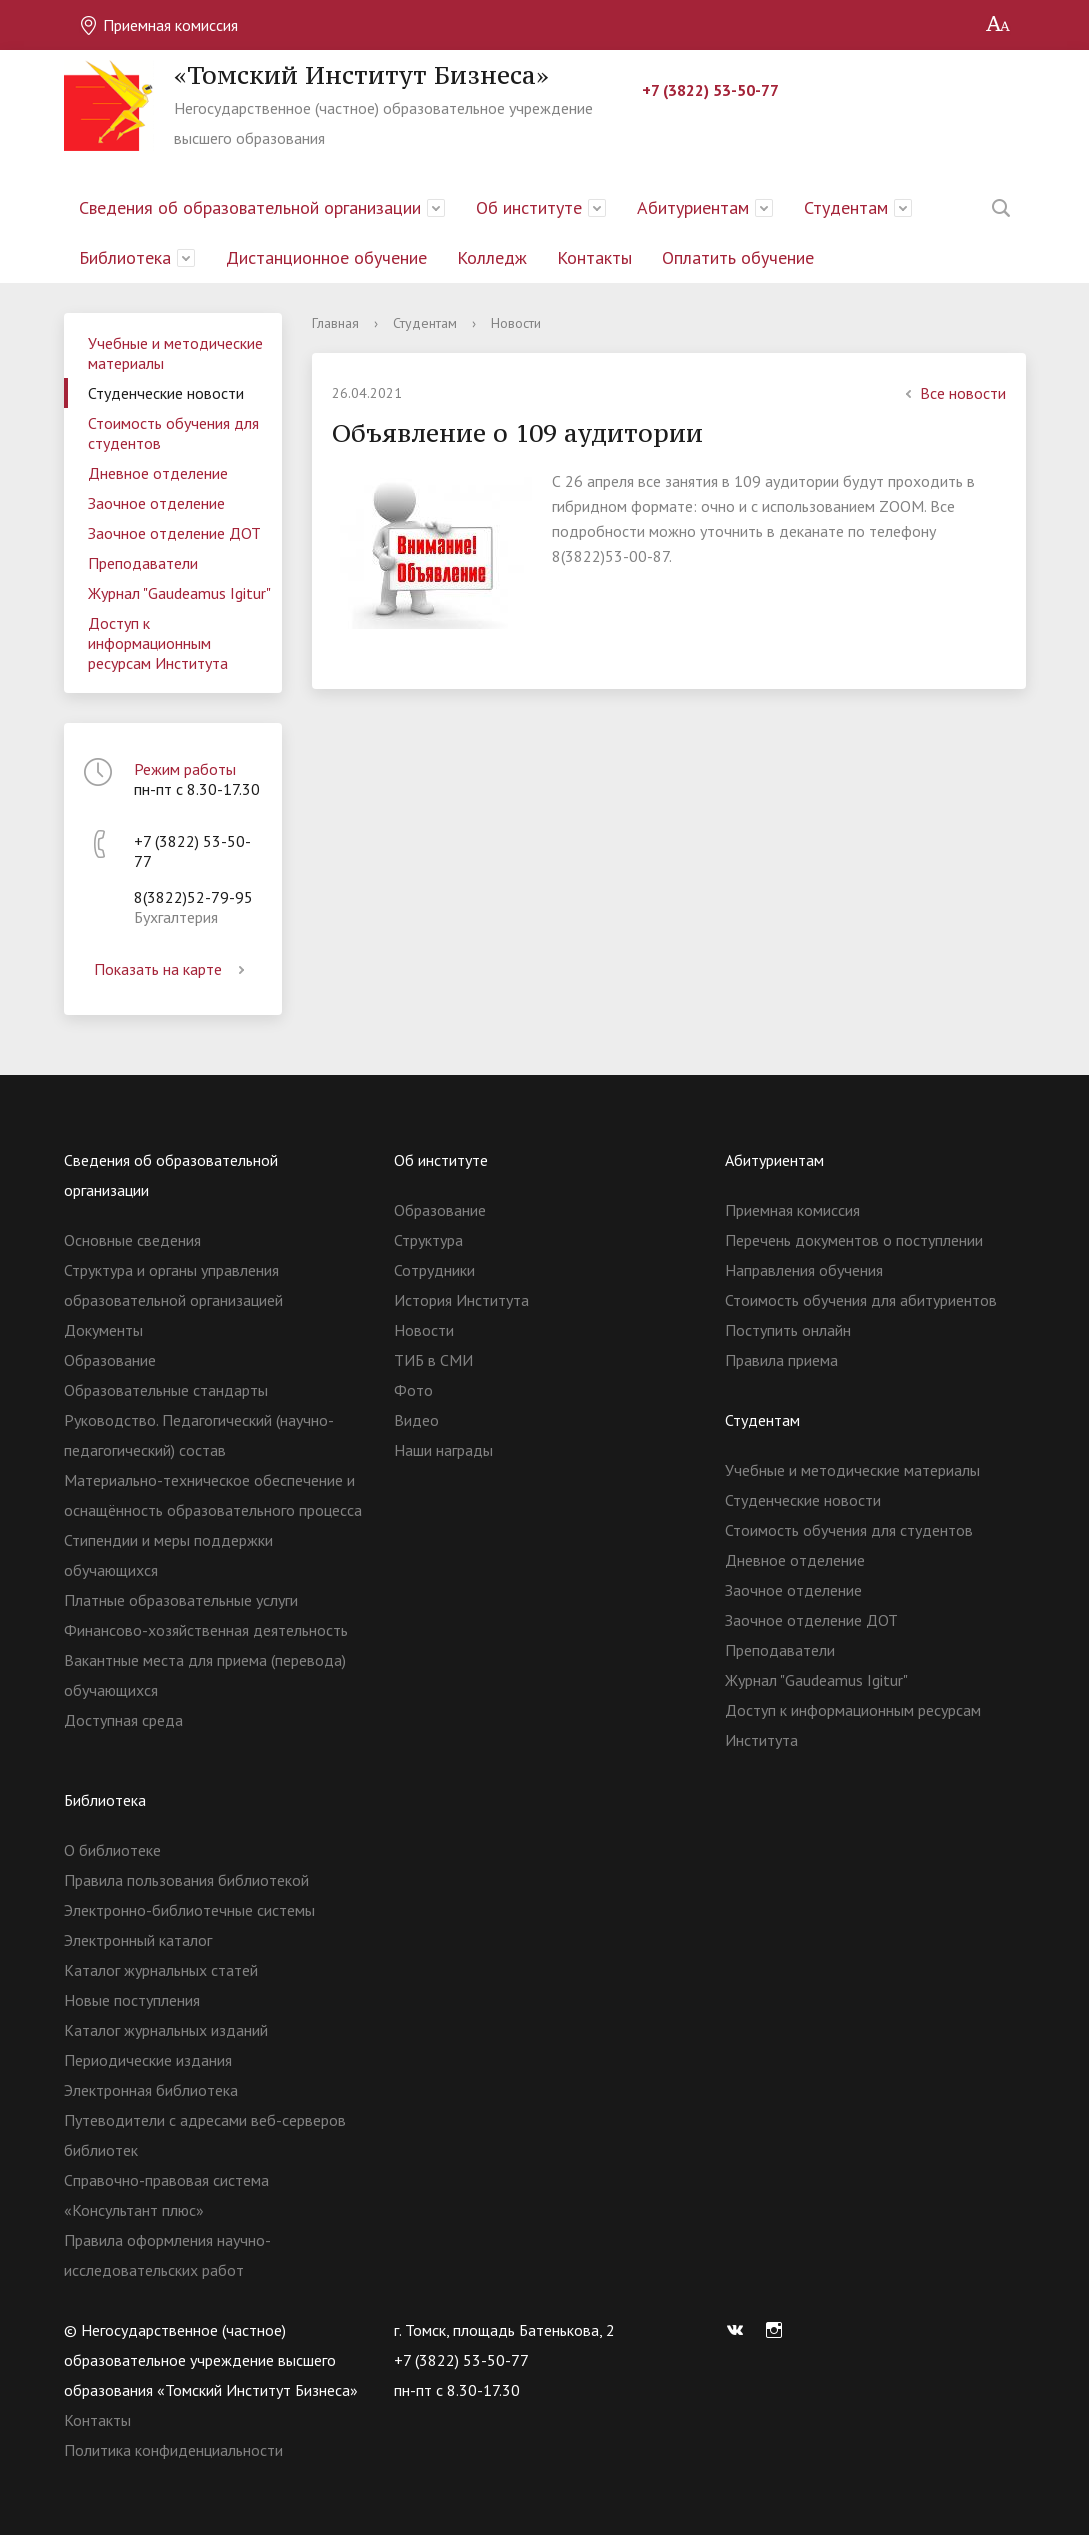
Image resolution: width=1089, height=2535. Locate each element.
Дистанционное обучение (326, 257)
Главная (335, 323)
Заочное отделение (156, 503)
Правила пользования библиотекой (186, 1880)
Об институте (529, 207)
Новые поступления (132, 2000)
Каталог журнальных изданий (166, 2030)
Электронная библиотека (151, 2090)
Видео (416, 1420)
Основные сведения (132, 1240)
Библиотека (125, 257)
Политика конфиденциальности (173, 2450)
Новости (424, 1330)
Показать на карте (173, 969)
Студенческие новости (166, 393)
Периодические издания (148, 2060)
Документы (103, 1330)
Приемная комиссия (158, 25)
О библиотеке (112, 1850)
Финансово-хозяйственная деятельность (206, 1630)
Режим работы (185, 769)
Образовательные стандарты (166, 1390)
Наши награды (443, 1450)
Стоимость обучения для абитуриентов (861, 1300)
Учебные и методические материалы (175, 353)
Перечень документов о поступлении (854, 1240)
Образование (110, 1360)
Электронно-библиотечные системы (189, 1910)
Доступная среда (123, 1720)
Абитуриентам (693, 207)
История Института (461, 1300)
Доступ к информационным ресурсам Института (158, 643)
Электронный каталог (138, 1940)
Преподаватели (143, 563)
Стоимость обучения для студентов (173, 433)
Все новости (953, 393)
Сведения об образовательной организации (250, 207)
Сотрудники (434, 1270)
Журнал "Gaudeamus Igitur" (179, 593)
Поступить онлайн (788, 1330)
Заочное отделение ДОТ (174, 533)
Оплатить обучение (738, 257)
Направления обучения (804, 1270)
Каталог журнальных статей (161, 1970)
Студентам (846, 207)
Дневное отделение (158, 473)
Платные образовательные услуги (181, 1600)
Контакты (594, 257)
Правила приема (781, 1360)
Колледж (492, 257)
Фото (413, 1390)
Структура (428, 1240)
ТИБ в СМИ (433, 1360)
